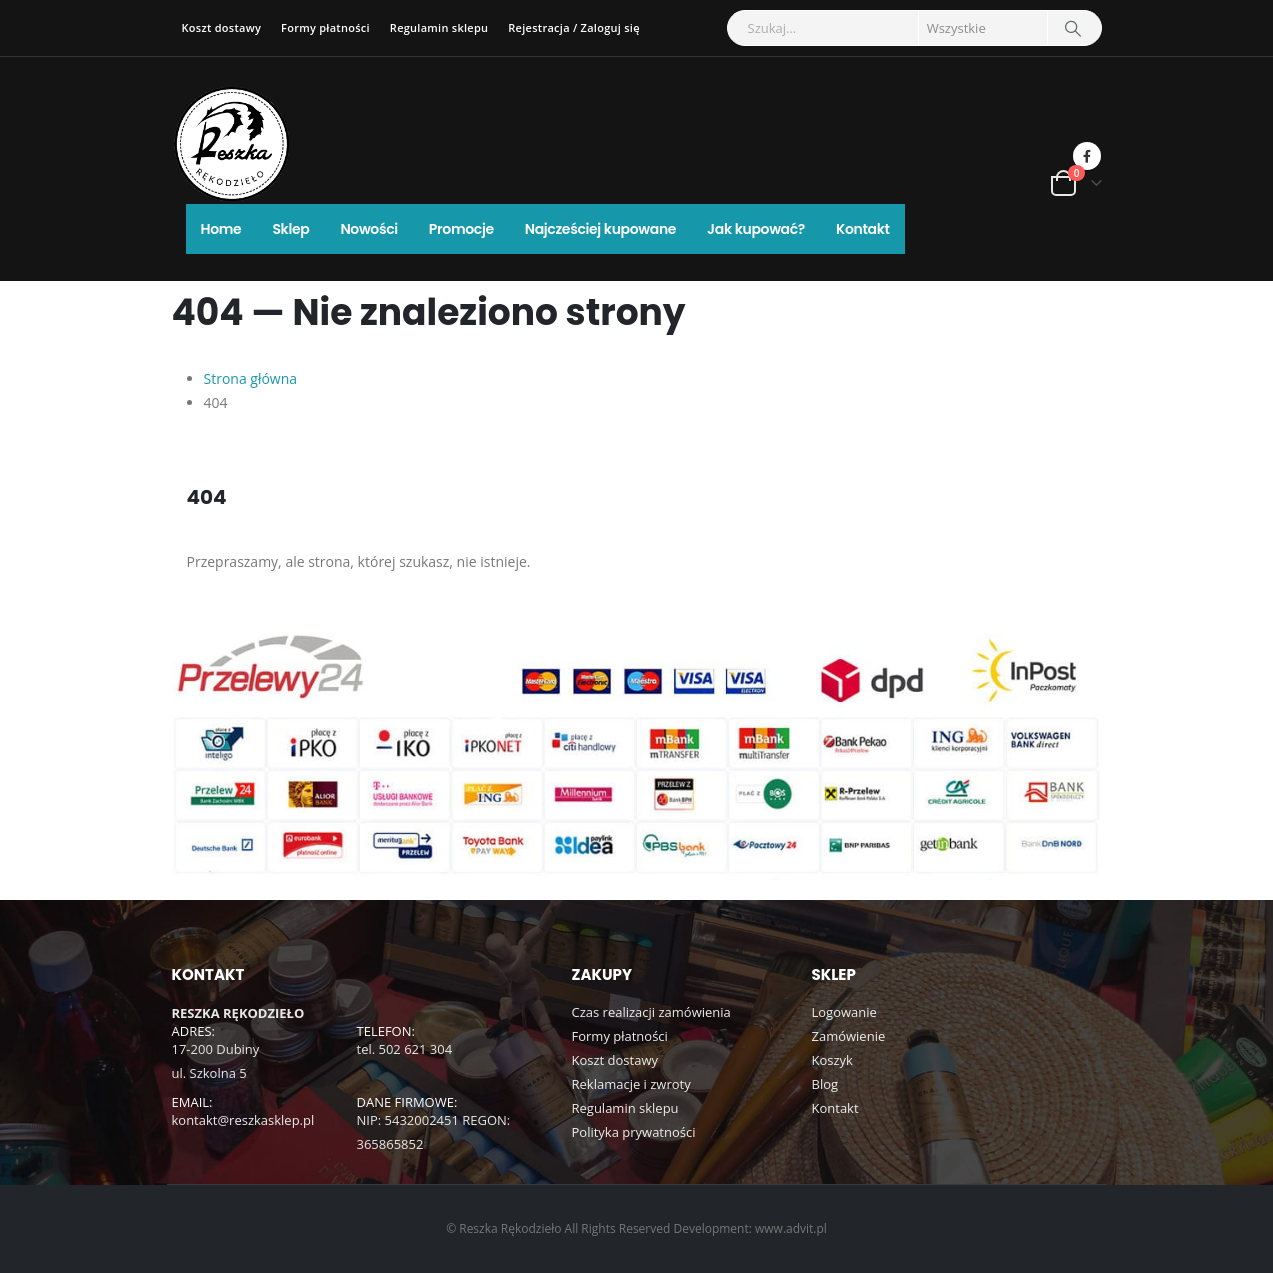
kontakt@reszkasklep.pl (243, 1121)
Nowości (368, 229)
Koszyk (832, 1061)
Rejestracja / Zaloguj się (573, 27)
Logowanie (844, 1013)
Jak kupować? (756, 229)
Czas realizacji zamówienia (651, 1013)
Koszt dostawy (222, 27)
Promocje (461, 229)
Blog (825, 1085)
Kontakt (863, 229)
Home (221, 229)
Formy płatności (325, 27)
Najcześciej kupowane (600, 229)
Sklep (290, 229)
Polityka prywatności (634, 1133)
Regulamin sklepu (439, 27)
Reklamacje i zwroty (631, 1085)
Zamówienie (849, 1037)
